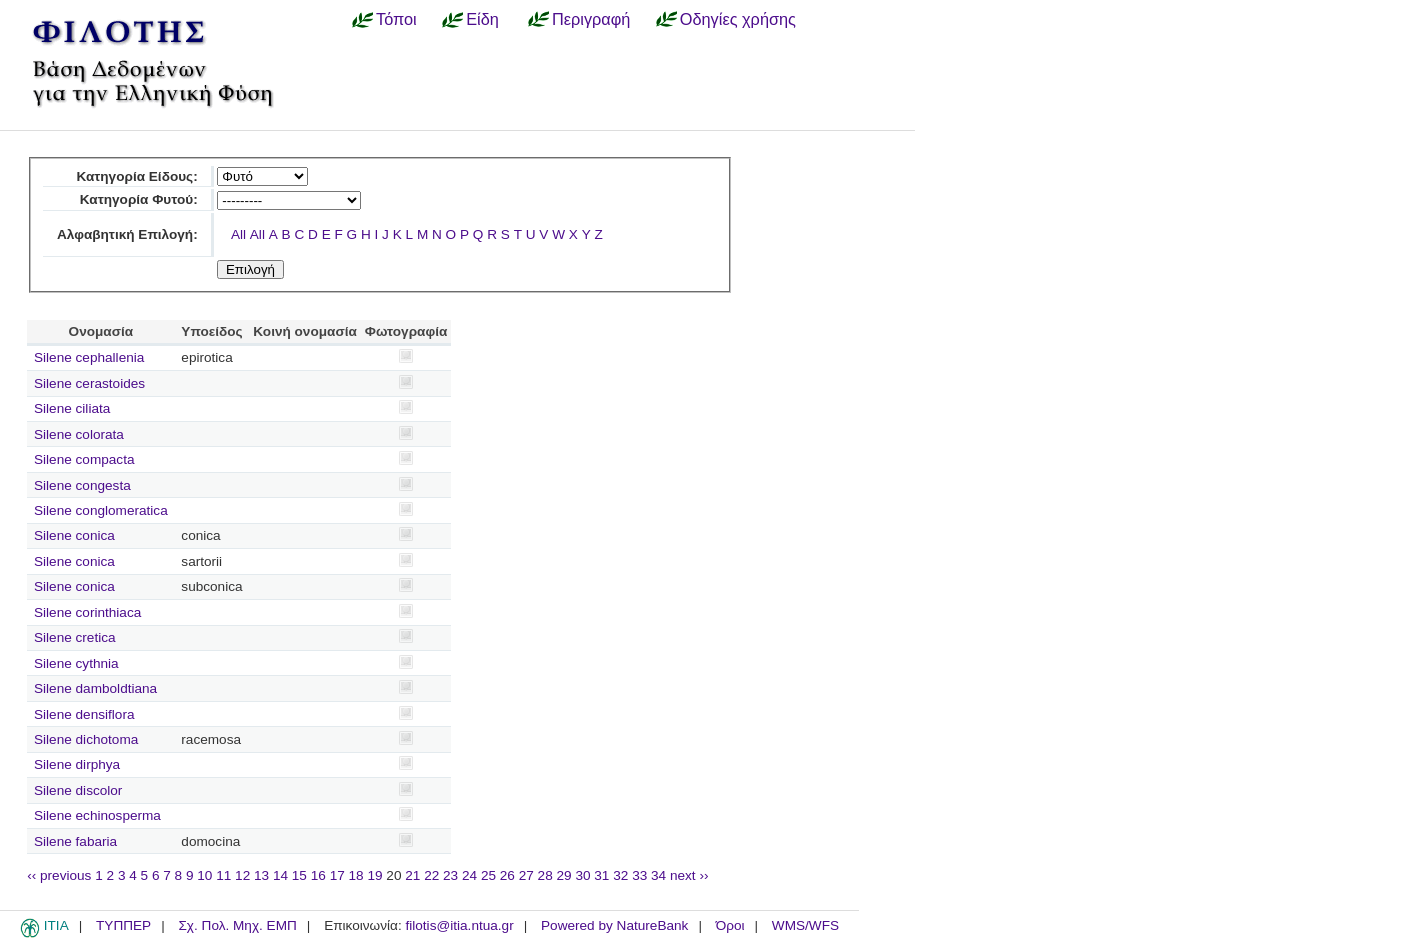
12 (242, 875)
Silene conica (74, 535)
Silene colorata (79, 434)
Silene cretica (75, 637)
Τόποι (396, 19)
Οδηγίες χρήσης (738, 19)
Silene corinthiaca (87, 612)
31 (601, 875)
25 (488, 875)
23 (450, 875)
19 (374, 875)
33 (639, 875)
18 (356, 875)
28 (545, 875)
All (238, 234)
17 (337, 875)
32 (620, 875)
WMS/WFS (805, 925)
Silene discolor (78, 790)
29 (564, 875)
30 (582, 875)
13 (261, 875)
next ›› (689, 875)
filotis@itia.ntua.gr (459, 925)
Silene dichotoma (86, 739)
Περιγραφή (591, 19)
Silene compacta (84, 459)
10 (204, 875)
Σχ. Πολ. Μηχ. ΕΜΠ (237, 925)
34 (658, 875)
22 (431, 875)
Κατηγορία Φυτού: (139, 199)
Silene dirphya (77, 764)
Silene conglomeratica (101, 510)
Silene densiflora (84, 714)
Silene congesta (82, 485)
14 (280, 875)
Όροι (730, 925)
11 (223, 875)
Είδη (482, 19)
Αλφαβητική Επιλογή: (127, 234)
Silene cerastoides (89, 383)
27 (526, 875)
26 (507, 875)
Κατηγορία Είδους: (136, 176)
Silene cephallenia (89, 357)
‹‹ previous (59, 875)
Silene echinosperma (97, 815)
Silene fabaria (75, 841)
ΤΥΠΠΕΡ (123, 925)
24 (469, 875)
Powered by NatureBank (614, 925)
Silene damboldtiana (95, 688)
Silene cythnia (76, 663)
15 (299, 875)
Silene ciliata (72, 408)
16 (318, 875)
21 (412, 875)
